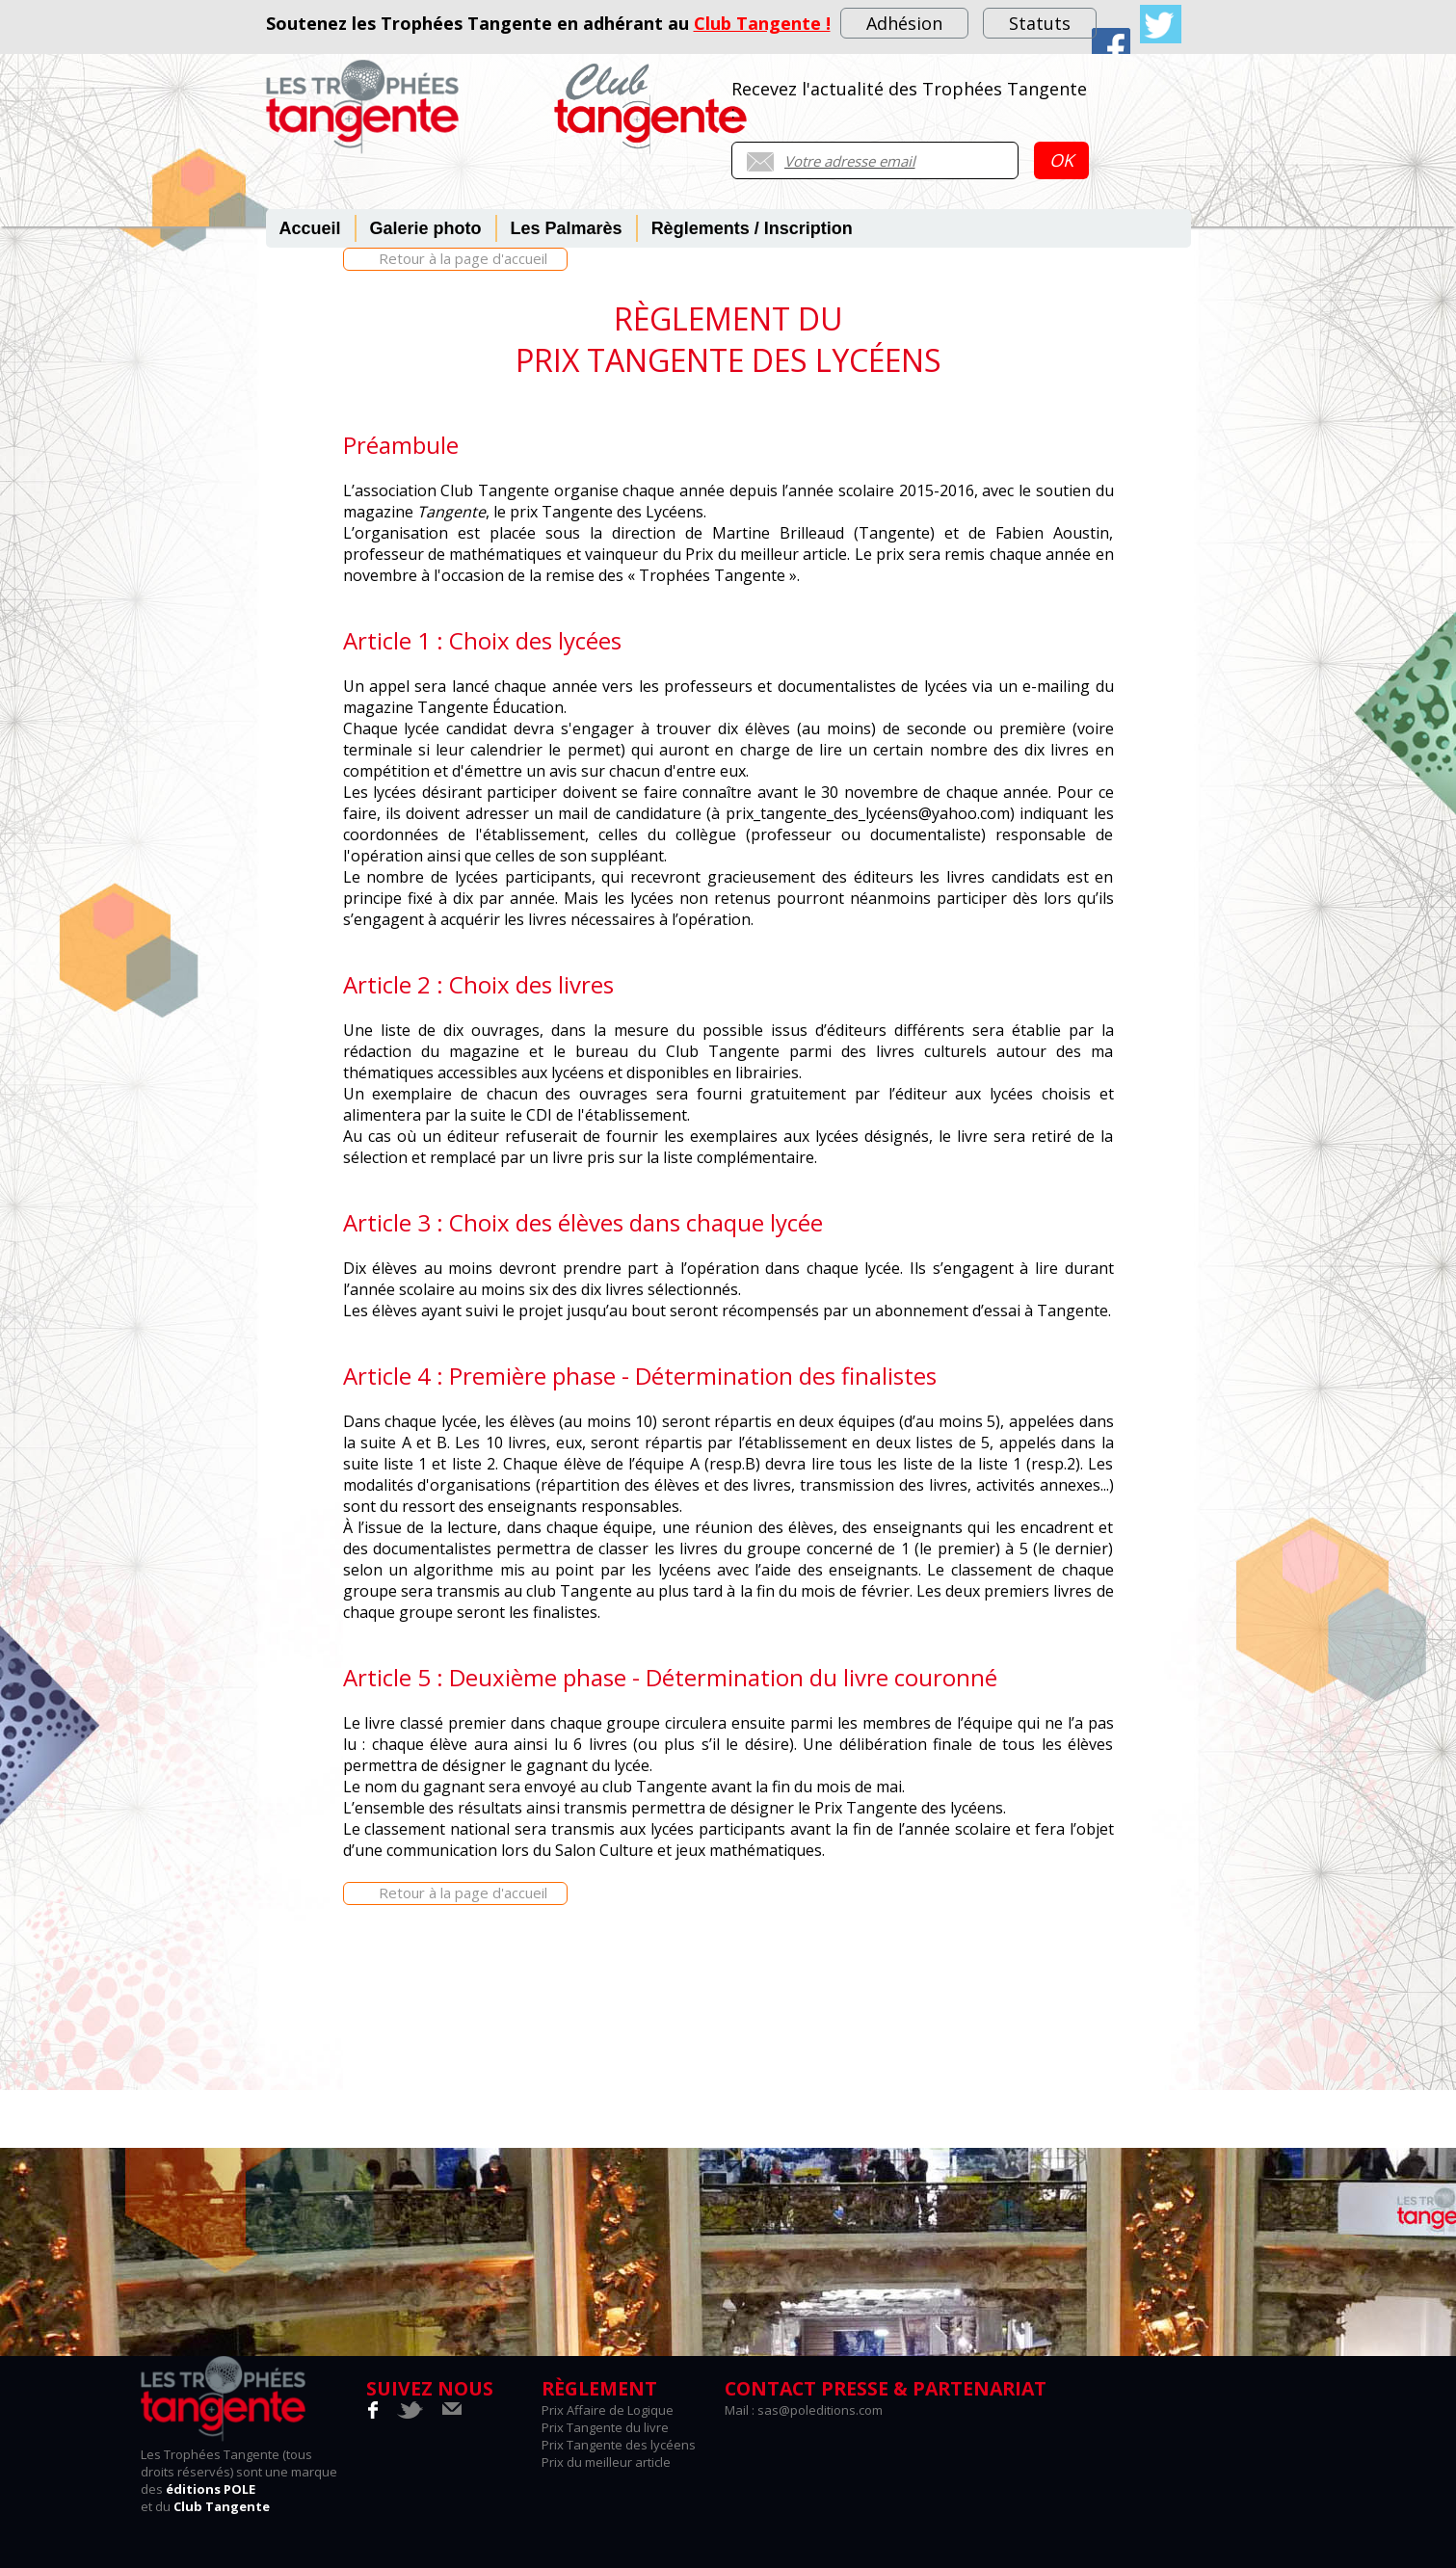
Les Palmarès (566, 228)
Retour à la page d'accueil (463, 258)
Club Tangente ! (762, 23)
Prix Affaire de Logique (608, 2410)
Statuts (1040, 23)
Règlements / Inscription (752, 228)
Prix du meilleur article (606, 2462)
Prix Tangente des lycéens (619, 2444)
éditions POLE (210, 2489)
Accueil (310, 228)
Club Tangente (221, 2506)
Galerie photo (426, 228)
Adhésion (904, 23)
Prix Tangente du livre (605, 2427)
